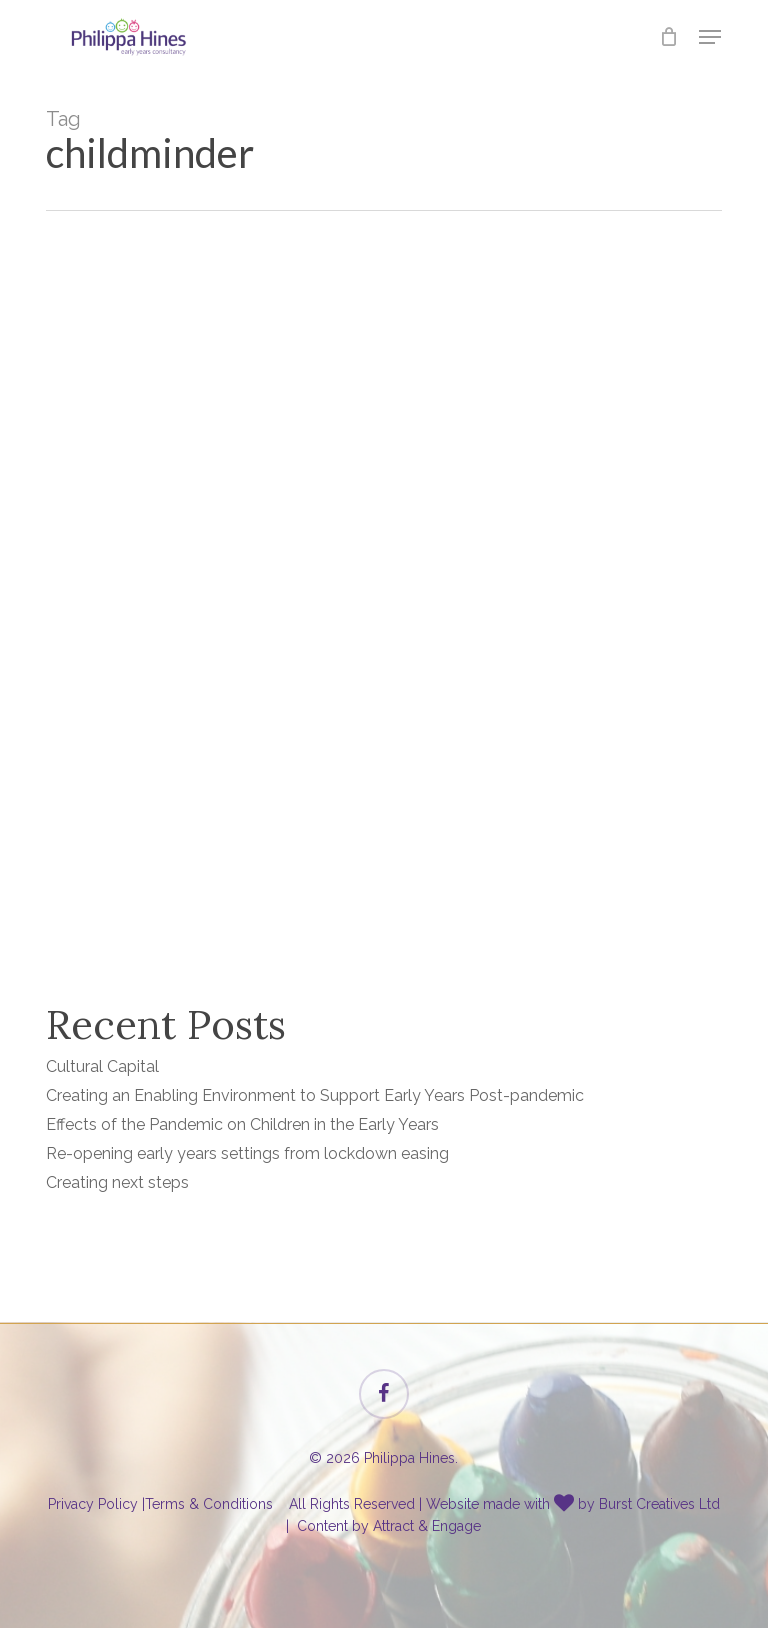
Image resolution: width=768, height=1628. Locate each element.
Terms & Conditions (209, 1504)
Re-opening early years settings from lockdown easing (247, 1153)
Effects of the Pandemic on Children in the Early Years (242, 1124)
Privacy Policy (93, 1504)
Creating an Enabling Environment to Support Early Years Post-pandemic (315, 1095)
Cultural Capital (102, 1066)
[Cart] (669, 37)
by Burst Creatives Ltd (649, 1504)
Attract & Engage (427, 1526)
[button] (710, 37)
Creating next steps (117, 1182)
